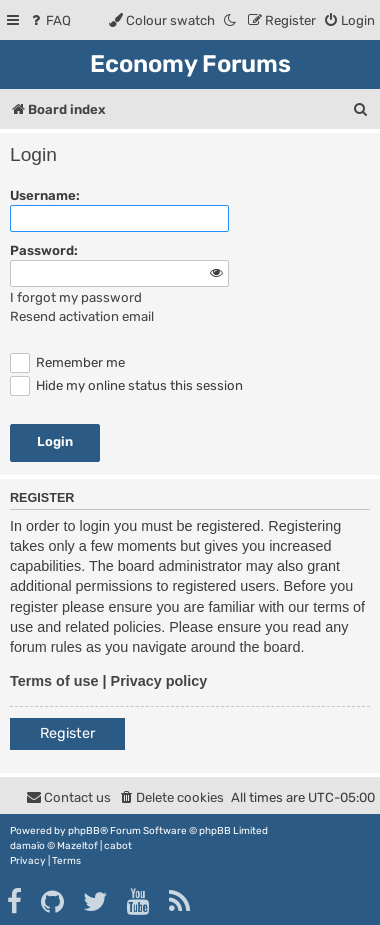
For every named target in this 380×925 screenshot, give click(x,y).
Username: (45, 195)
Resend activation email (82, 316)
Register (67, 733)
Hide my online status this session (126, 385)
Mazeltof (77, 846)
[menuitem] (49, 20)
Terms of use (54, 681)
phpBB (84, 831)
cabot (118, 846)
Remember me (67, 362)
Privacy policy (159, 681)
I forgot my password (76, 297)
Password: (44, 250)
